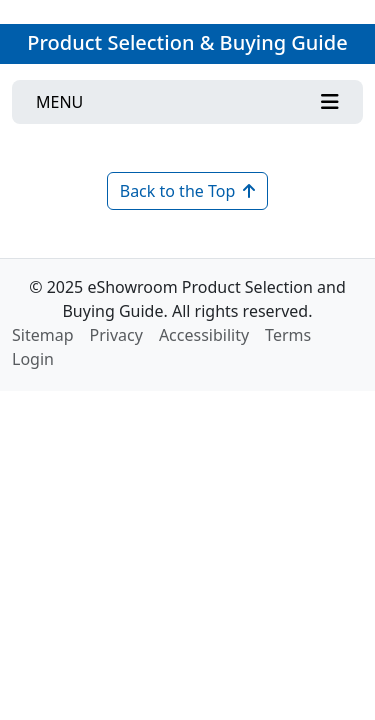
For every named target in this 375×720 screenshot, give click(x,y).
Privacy (116, 335)
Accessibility (204, 335)
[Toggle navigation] (187, 102)
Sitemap (43, 335)
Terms (288, 335)
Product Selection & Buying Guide (187, 42)
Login (33, 359)
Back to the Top (188, 191)
